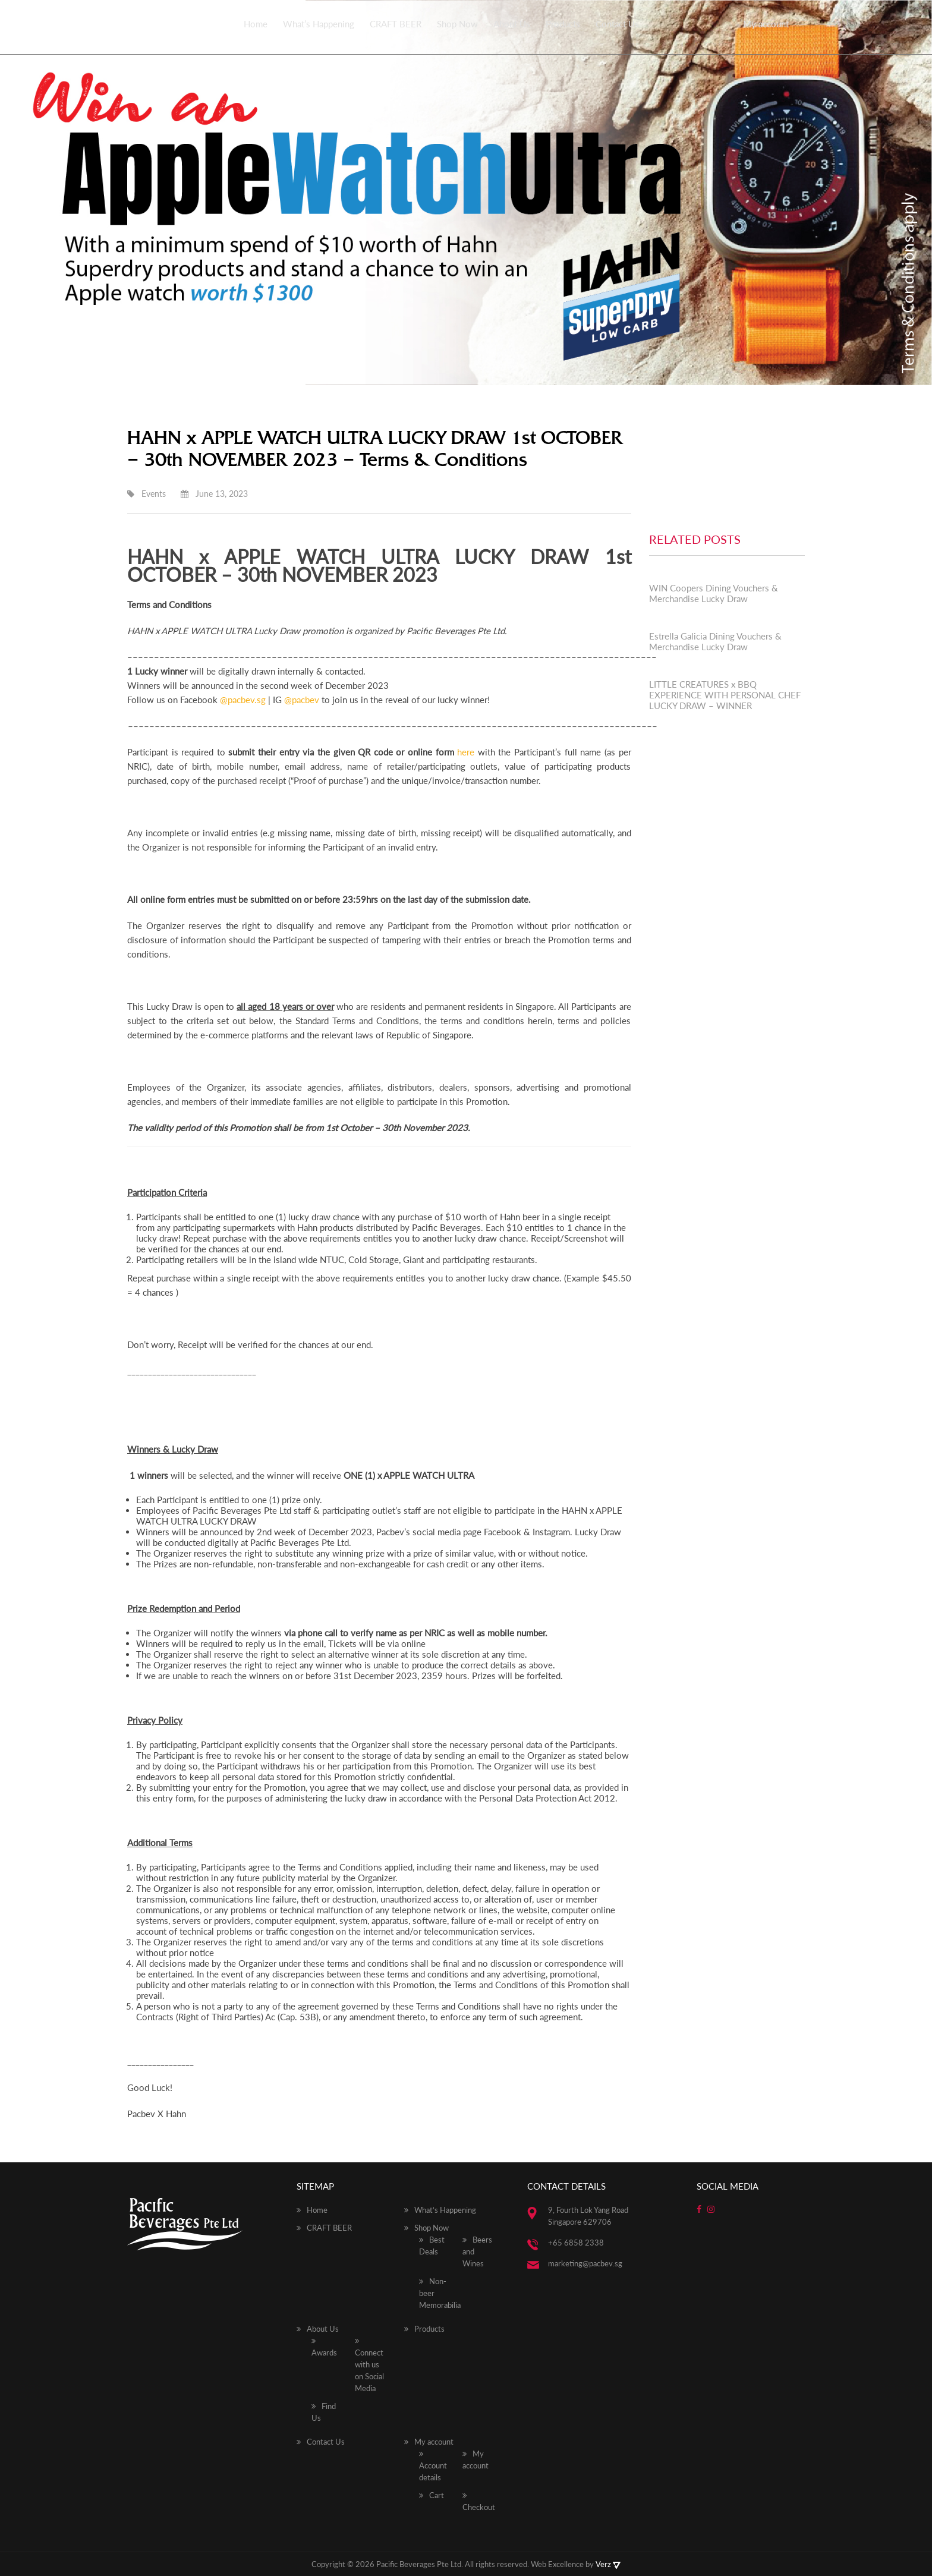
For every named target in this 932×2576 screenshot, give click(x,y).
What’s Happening (318, 23)
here (465, 752)
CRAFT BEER (395, 23)
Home (255, 23)
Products (563, 23)
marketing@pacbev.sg (585, 2263)
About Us (511, 23)
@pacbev (301, 699)
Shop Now (457, 23)
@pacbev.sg (243, 699)
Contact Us (617, 23)
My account (766, 23)
